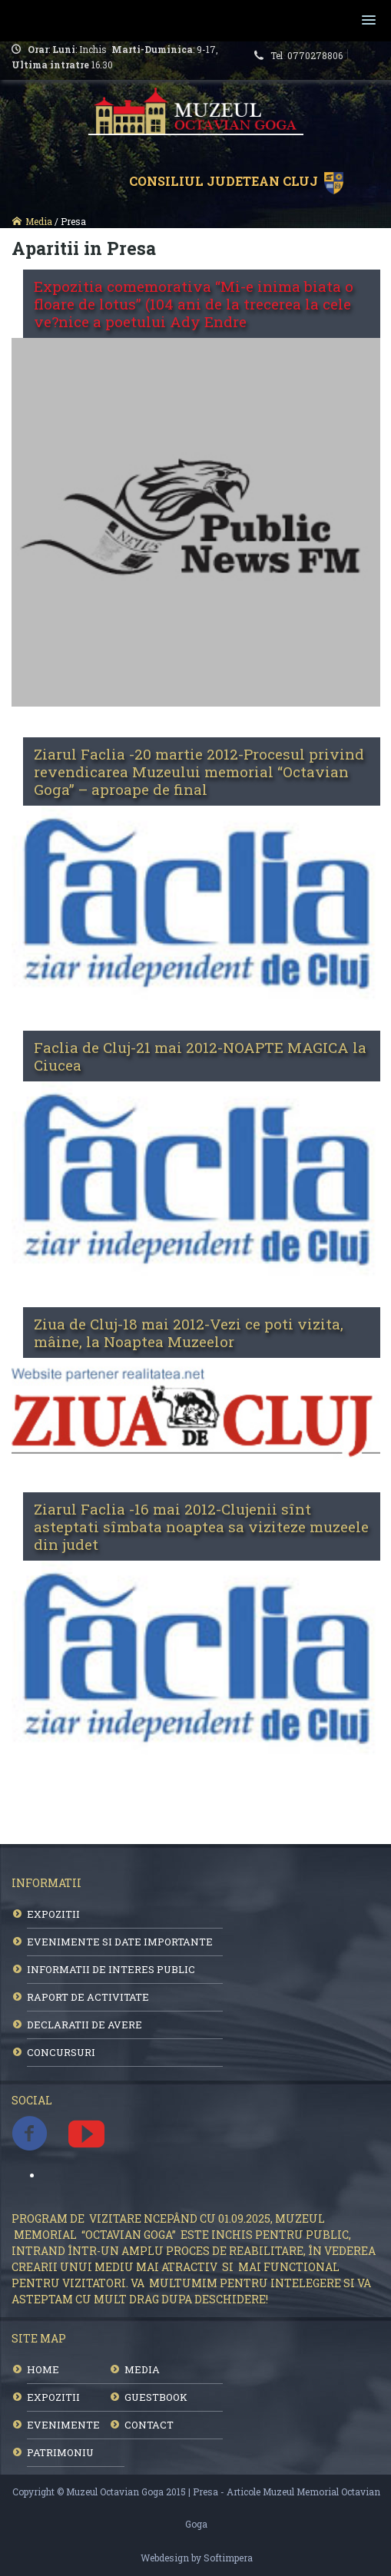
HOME (43, 2369)
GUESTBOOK (155, 2397)
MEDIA (142, 2369)
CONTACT (149, 2425)
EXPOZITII (53, 1914)
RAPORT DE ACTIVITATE (88, 1997)
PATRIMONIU (60, 2452)
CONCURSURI (61, 2052)
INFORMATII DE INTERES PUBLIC (111, 1969)
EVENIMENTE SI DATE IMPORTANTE (120, 1942)
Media (38, 221)
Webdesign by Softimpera (197, 2557)
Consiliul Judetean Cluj (226, 181)
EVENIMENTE (63, 2425)
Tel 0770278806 (308, 55)
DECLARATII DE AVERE (84, 2024)
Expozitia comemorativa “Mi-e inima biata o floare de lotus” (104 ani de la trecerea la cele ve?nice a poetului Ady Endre (193, 303)
